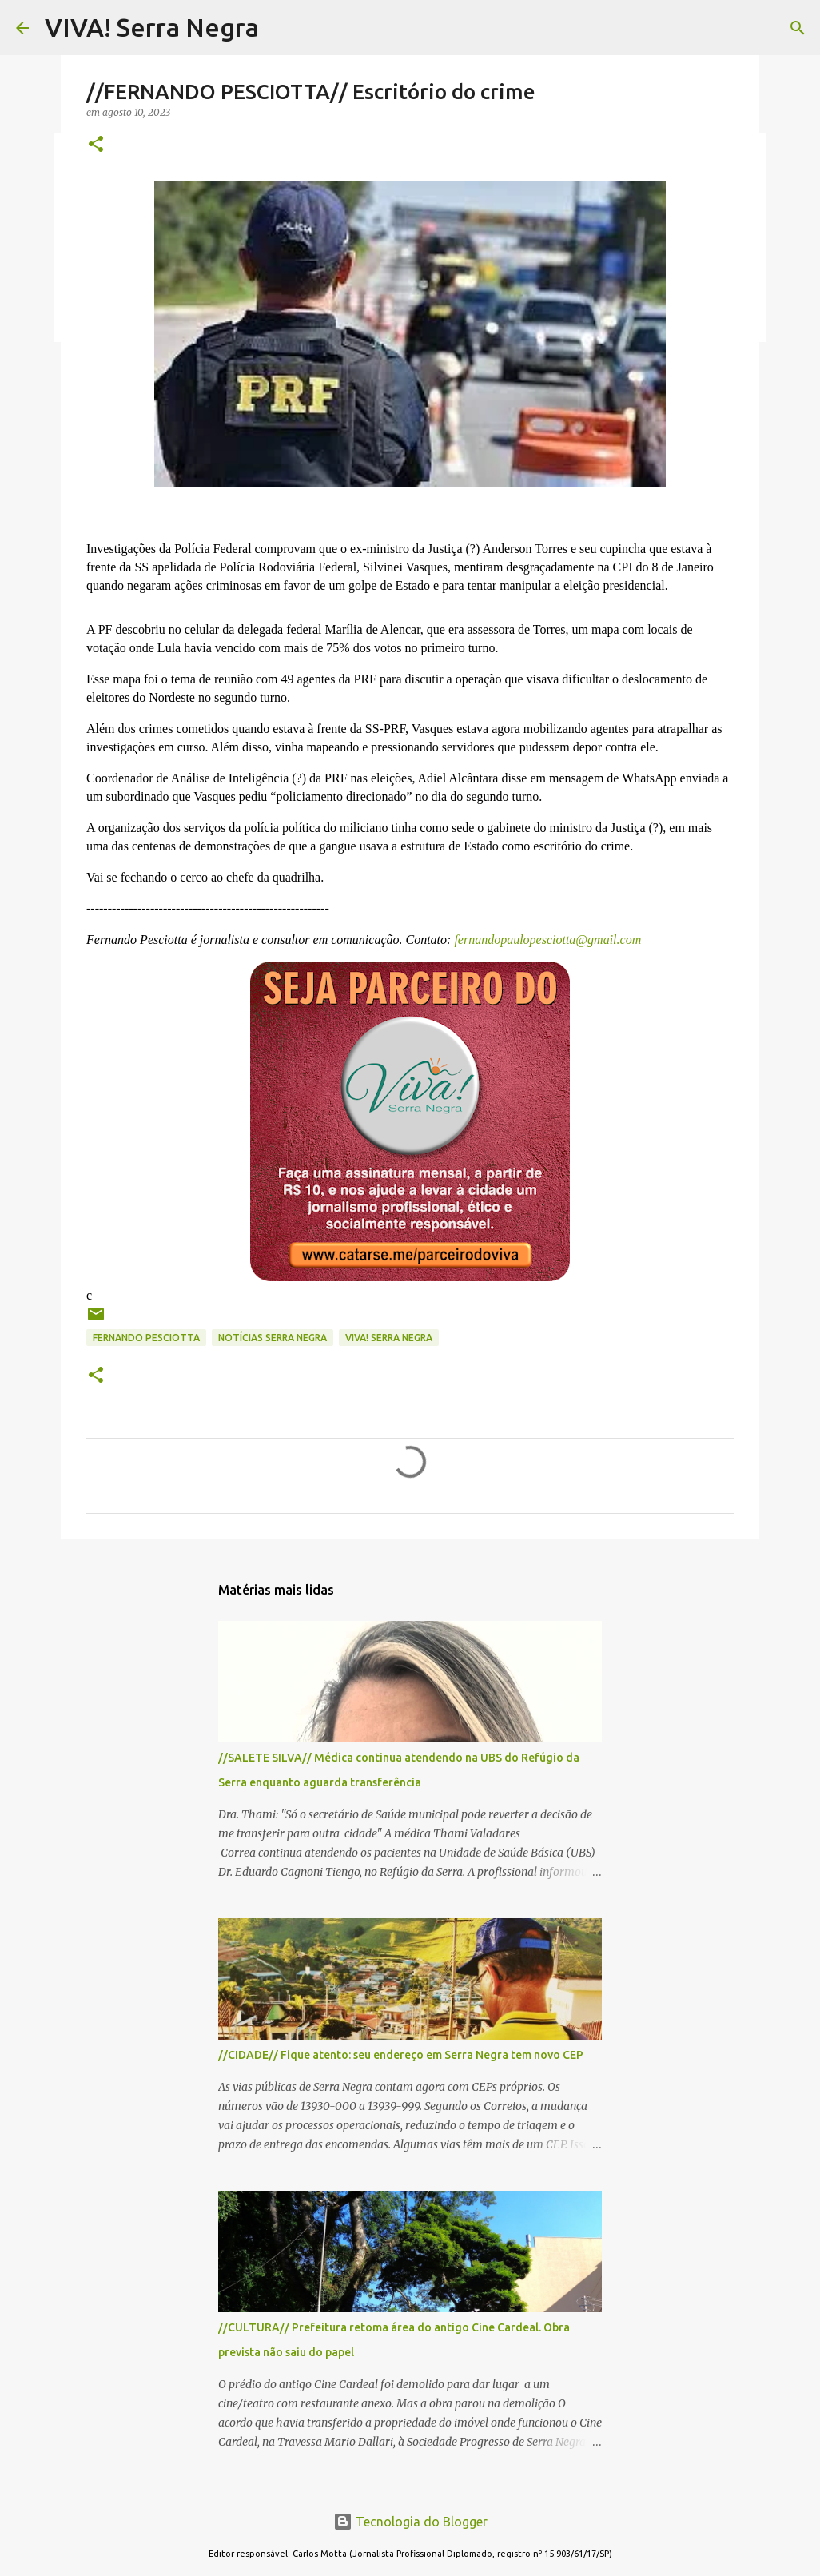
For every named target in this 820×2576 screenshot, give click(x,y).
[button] (95, 145)
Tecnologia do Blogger (410, 2521)
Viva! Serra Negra (388, 1337)
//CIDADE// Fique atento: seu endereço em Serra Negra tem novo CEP (400, 2054)
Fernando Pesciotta (146, 1337)
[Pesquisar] (797, 28)
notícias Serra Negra (272, 1337)
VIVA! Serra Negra (152, 27)
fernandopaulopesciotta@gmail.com (546, 939)
